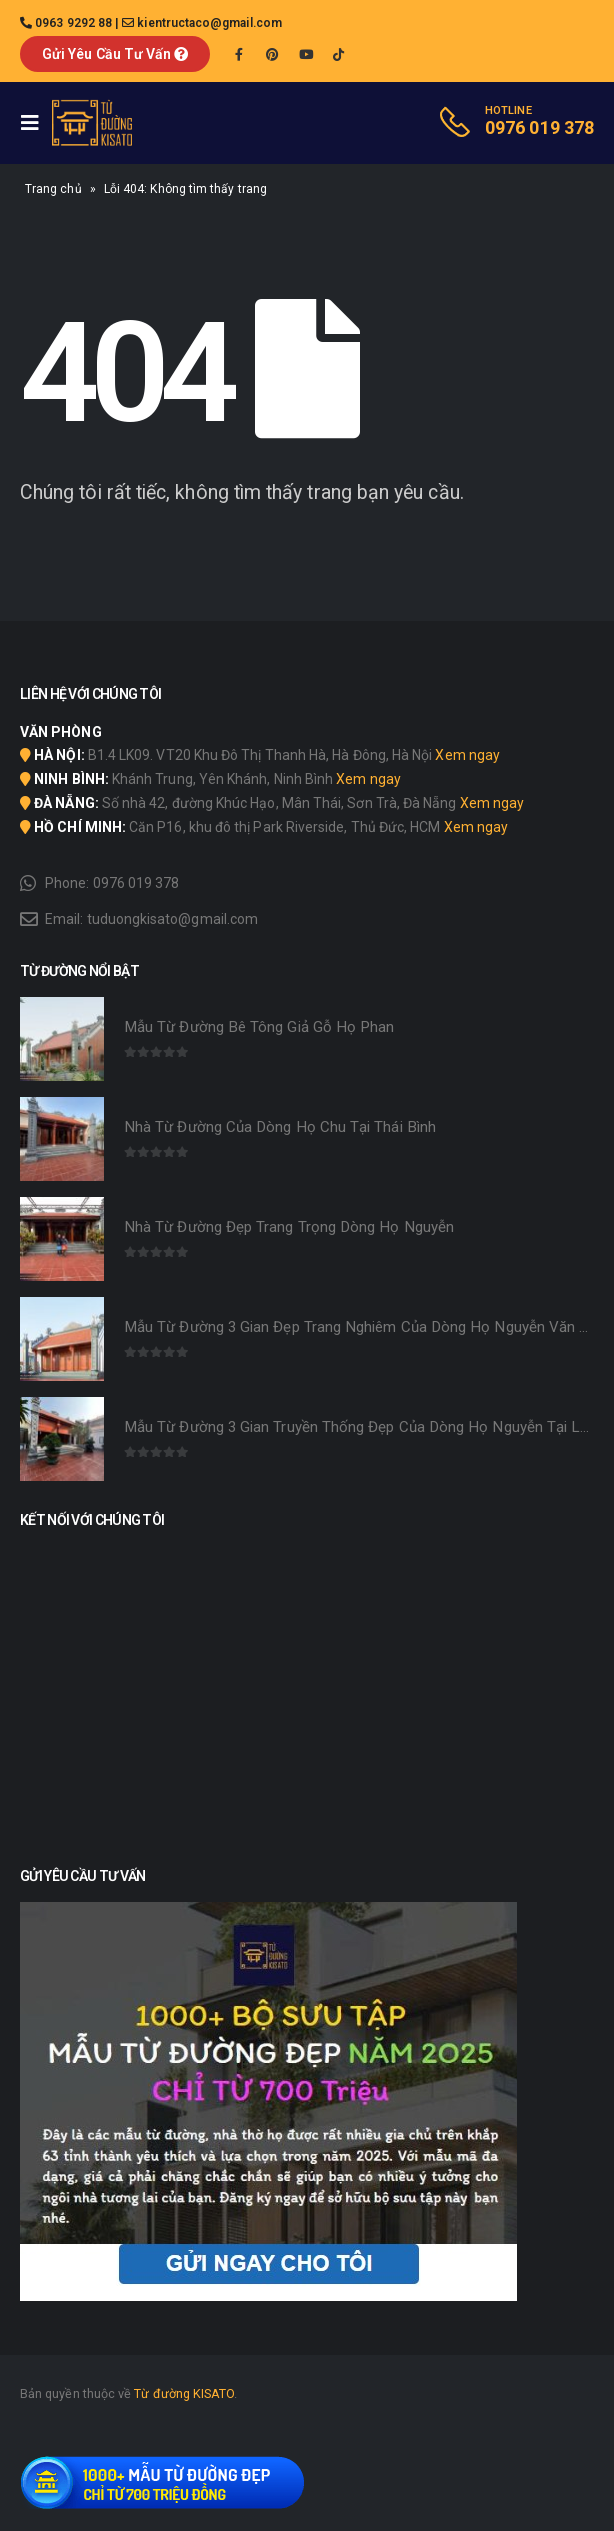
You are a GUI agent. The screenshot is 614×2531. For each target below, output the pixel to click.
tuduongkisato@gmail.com (173, 919)
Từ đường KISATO (184, 2393)
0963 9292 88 (73, 23)
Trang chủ (53, 189)
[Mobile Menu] (36, 123)
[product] (62, 1039)
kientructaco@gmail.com (209, 23)
